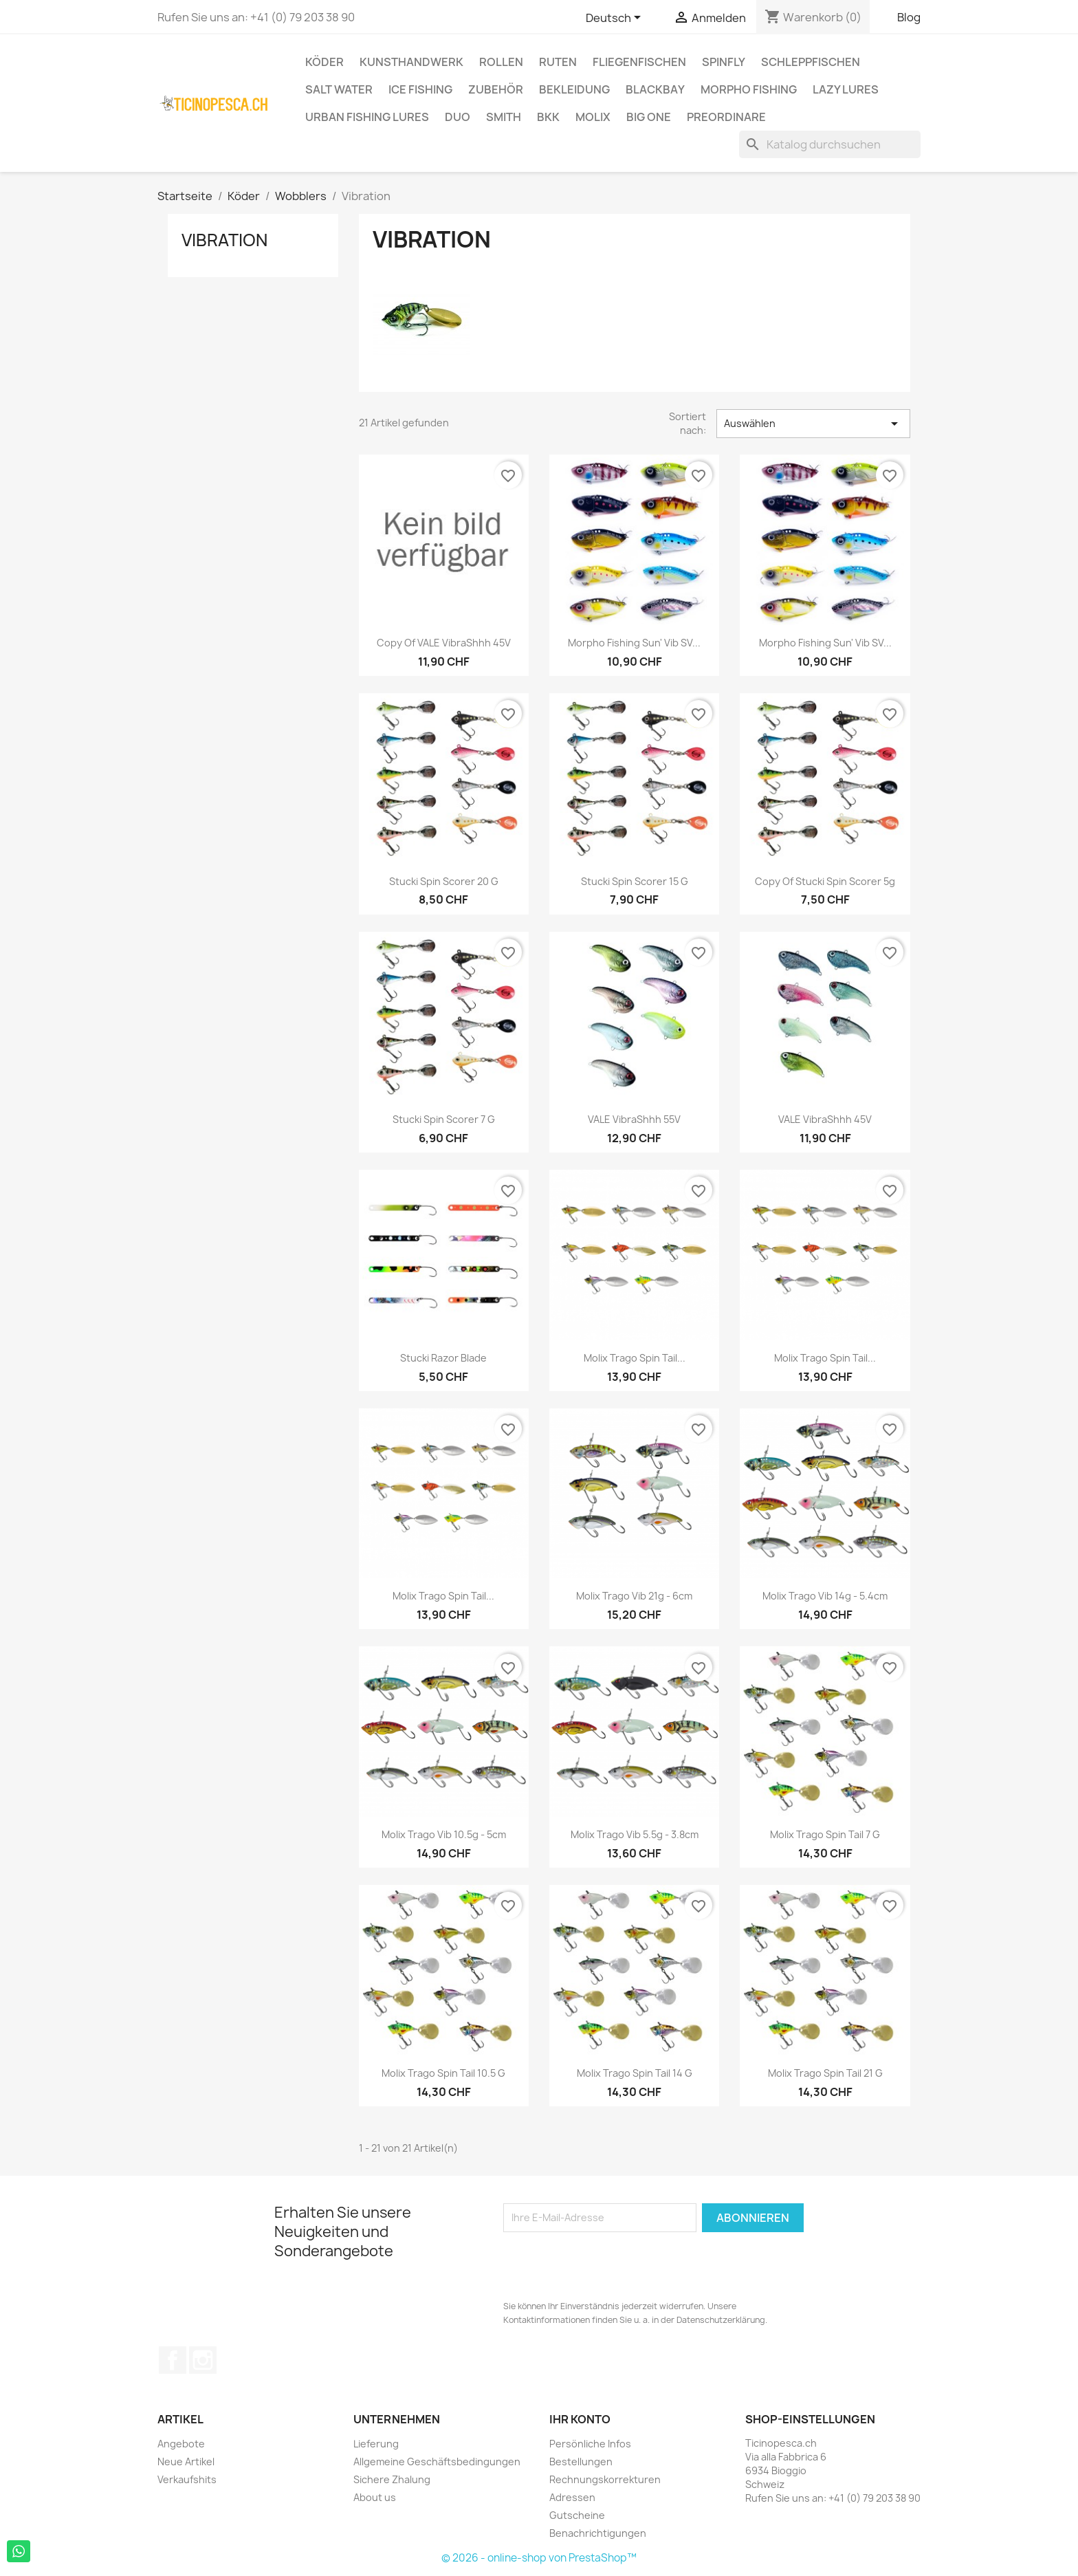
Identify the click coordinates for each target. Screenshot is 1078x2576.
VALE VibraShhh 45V (825, 1119)
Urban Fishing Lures (367, 116)
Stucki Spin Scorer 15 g (634, 881)
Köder (324, 61)
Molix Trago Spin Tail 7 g (825, 1834)
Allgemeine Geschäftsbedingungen (436, 2461)
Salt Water (339, 89)
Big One (648, 116)
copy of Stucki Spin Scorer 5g (825, 881)
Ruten (558, 61)
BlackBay (655, 89)
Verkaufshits (187, 2479)
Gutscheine (577, 2515)
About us (374, 2497)
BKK (548, 116)
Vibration (224, 240)
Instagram (203, 2360)
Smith (503, 116)
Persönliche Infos (590, 2443)
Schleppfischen (810, 61)
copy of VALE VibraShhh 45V (444, 642)
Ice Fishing (420, 89)
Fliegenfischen (639, 61)
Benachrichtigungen (597, 2533)
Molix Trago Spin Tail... (634, 1357)
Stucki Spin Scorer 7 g (444, 1119)
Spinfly (723, 61)
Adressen (572, 2497)
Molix (592, 116)
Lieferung (376, 2443)
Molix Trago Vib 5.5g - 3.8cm (634, 1834)
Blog (909, 17)
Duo (457, 116)
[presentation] (607, 2266)
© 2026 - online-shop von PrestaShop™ (539, 2558)
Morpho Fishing (749, 89)
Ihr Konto (579, 2419)
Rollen (501, 61)
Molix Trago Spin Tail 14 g (634, 2073)
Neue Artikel (185, 2461)
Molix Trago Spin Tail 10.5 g (443, 2073)
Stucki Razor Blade (443, 1357)
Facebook (172, 2360)
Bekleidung (574, 89)
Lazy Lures (846, 89)
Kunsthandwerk (411, 61)
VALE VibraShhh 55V (634, 1119)
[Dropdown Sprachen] (616, 18)
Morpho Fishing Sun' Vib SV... (634, 642)
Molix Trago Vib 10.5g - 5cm (444, 1834)
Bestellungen (581, 2461)
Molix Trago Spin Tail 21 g (825, 2073)
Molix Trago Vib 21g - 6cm (634, 1595)
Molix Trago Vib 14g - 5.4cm (825, 1595)
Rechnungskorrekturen (605, 2479)
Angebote (181, 2443)
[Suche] (830, 144)
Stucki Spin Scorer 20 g (443, 881)
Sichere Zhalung (391, 2479)
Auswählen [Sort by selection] (813, 423)
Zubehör (495, 89)
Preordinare (726, 116)
